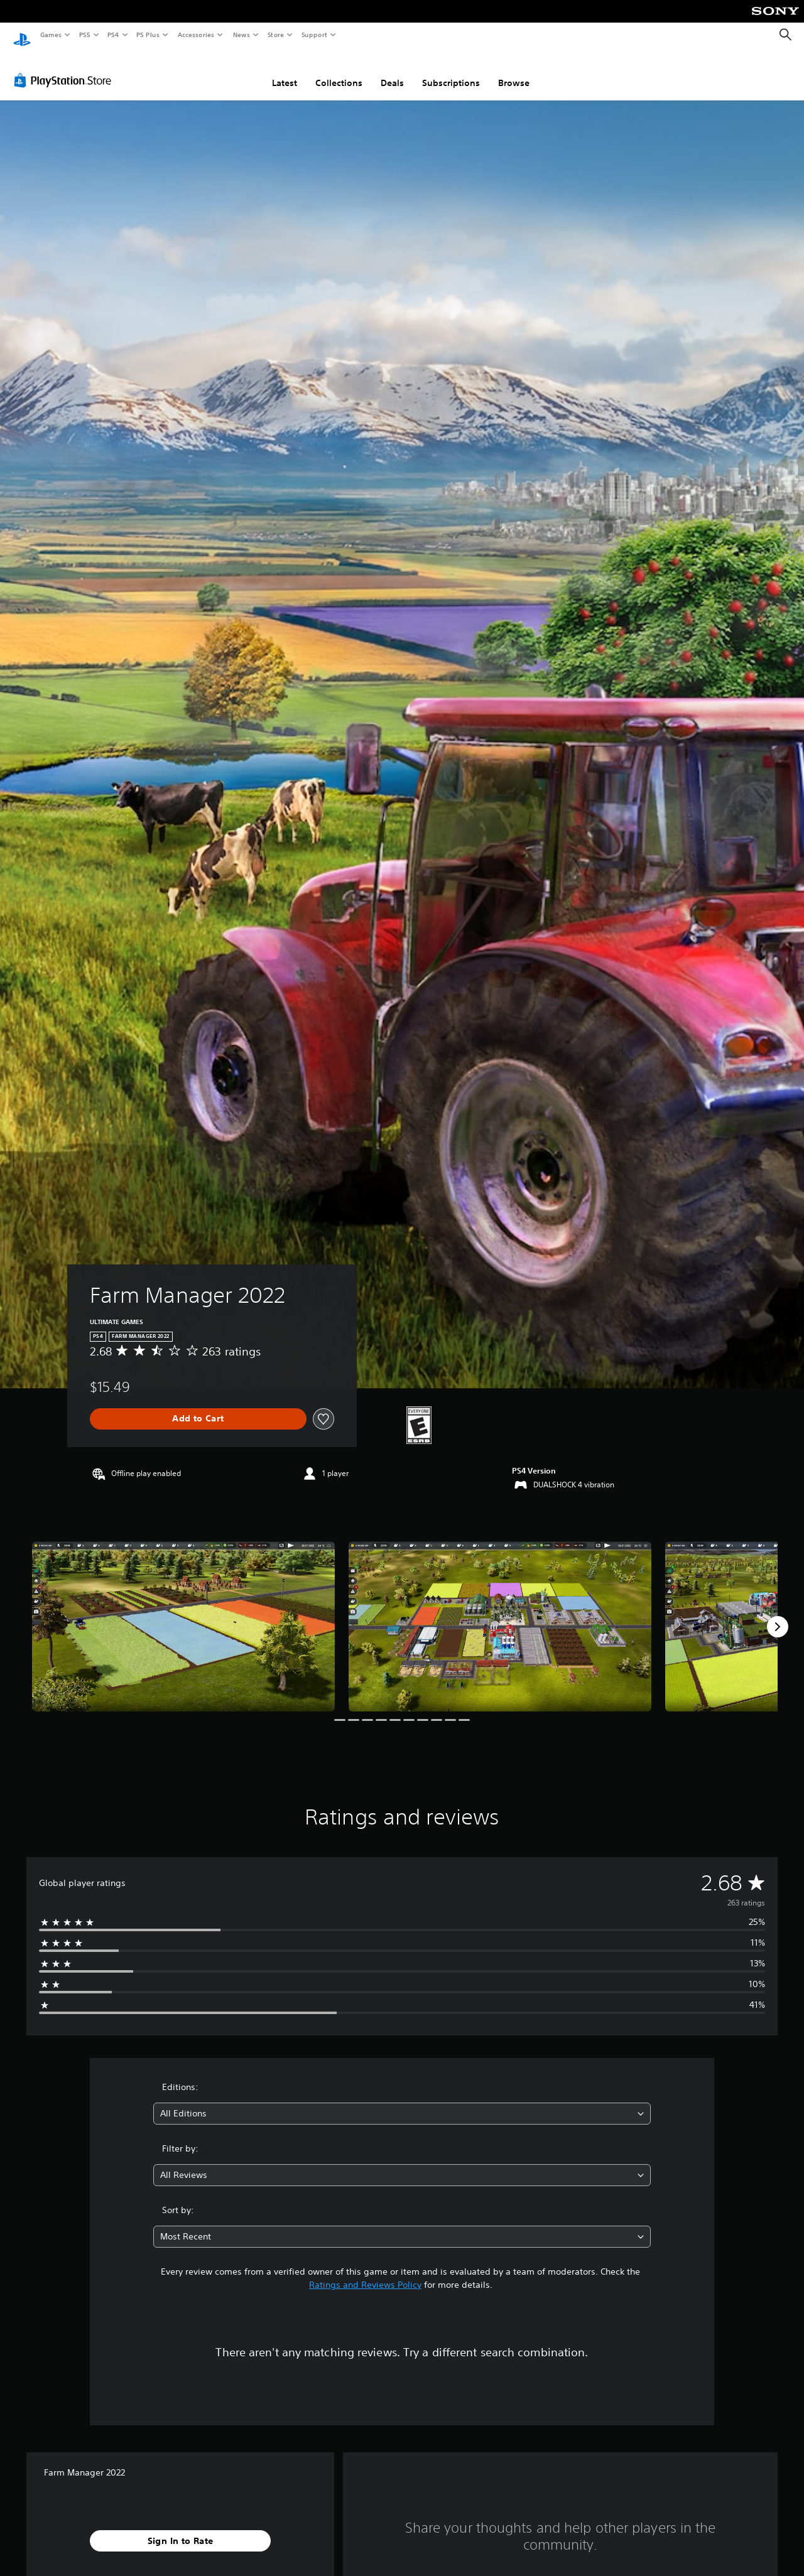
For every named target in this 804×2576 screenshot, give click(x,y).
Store (275, 34)
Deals (392, 71)
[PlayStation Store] (65, 68)
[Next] (777, 1614)
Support (314, 34)
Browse (514, 71)
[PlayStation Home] (22, 35)
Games (50, 34)
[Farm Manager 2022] (183, 1614)
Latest (284, 71)
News (241, 34)
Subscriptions (451, 71)
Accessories (195, 34)
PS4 (113, 34)
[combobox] (402, 2102)
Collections (338, 71)
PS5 (84, 34)
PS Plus (148, 34)
